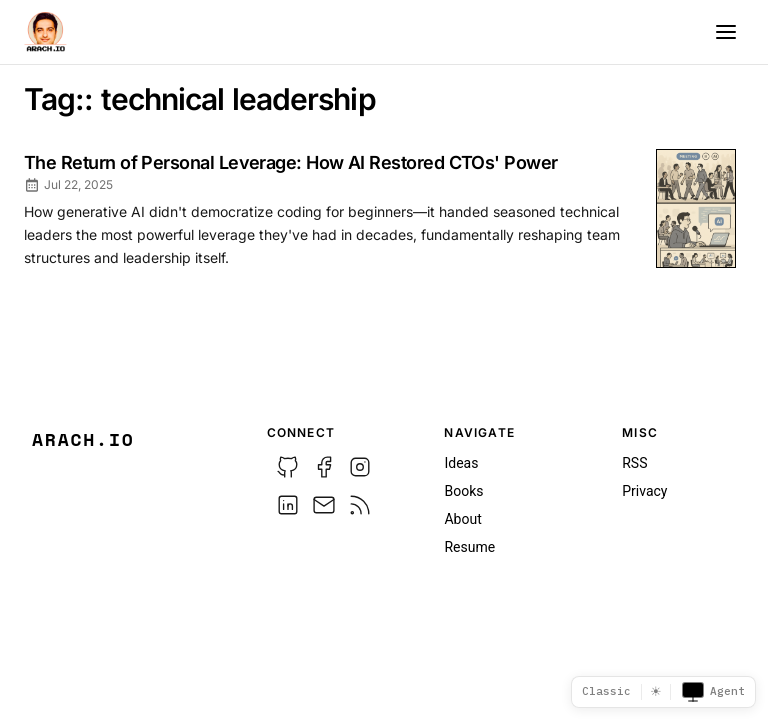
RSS (634, 463)
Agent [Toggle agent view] (713, 692)
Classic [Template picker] (606, 691)
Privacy (644, 491)
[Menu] (726, 32)
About (462, 519)
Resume (469, 547)
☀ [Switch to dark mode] (656, 691)
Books (463, 491)
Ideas (461, 463)
